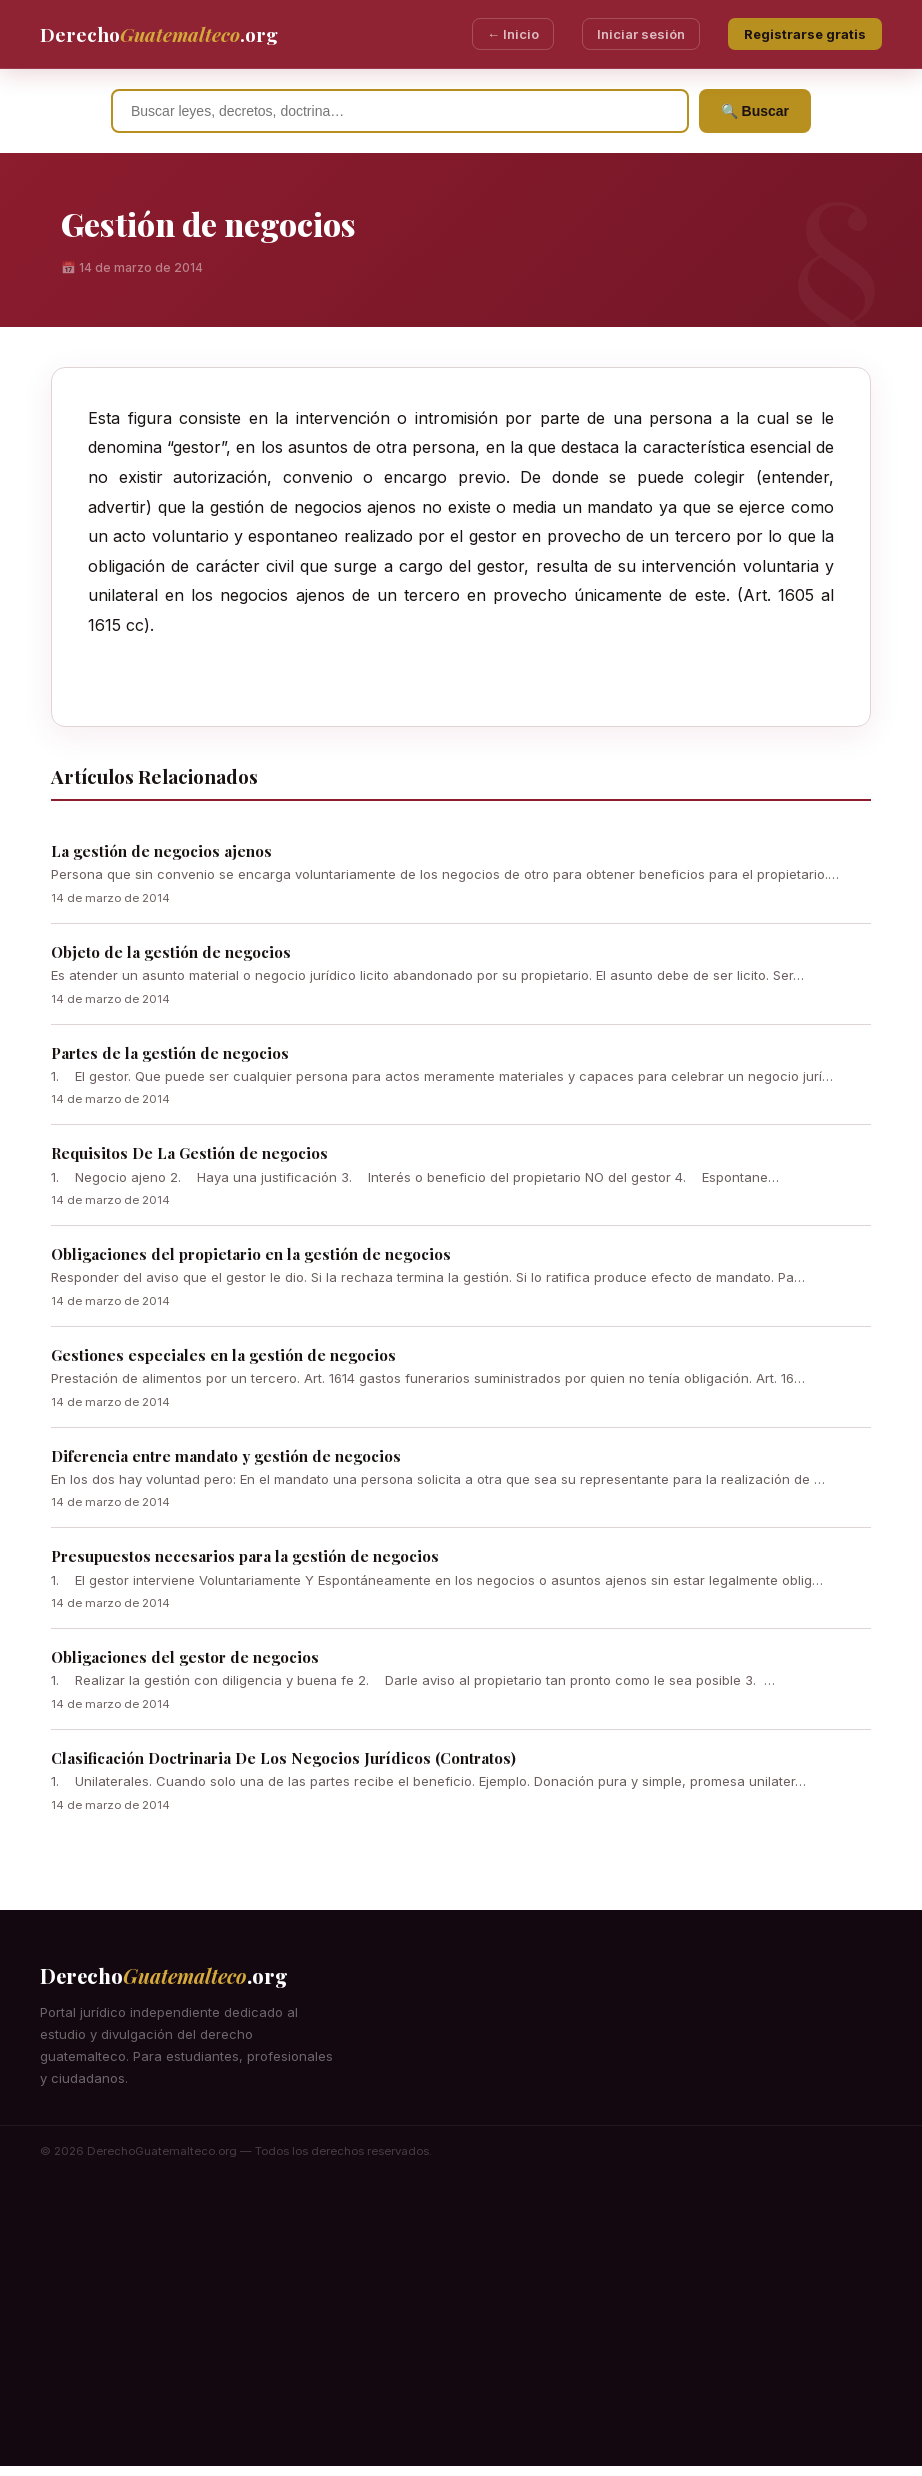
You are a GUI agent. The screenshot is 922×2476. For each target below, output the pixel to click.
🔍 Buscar (755, 111)
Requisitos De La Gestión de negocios (189, 1153)
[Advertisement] (461, 2326)
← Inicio (513, 34)
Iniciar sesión (641, 34)
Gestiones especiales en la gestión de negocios (223, 1355)
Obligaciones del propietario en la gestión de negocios (251, 1254)
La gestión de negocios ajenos (161, 851)
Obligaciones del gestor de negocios (185, 1657)
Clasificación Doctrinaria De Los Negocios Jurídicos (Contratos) (283, 1758)
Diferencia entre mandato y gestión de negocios (226, 1456)
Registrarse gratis (805, 34)
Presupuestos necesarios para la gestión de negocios (245, 1556)
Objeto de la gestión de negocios (171, 952)
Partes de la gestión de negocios (170, 1053)
